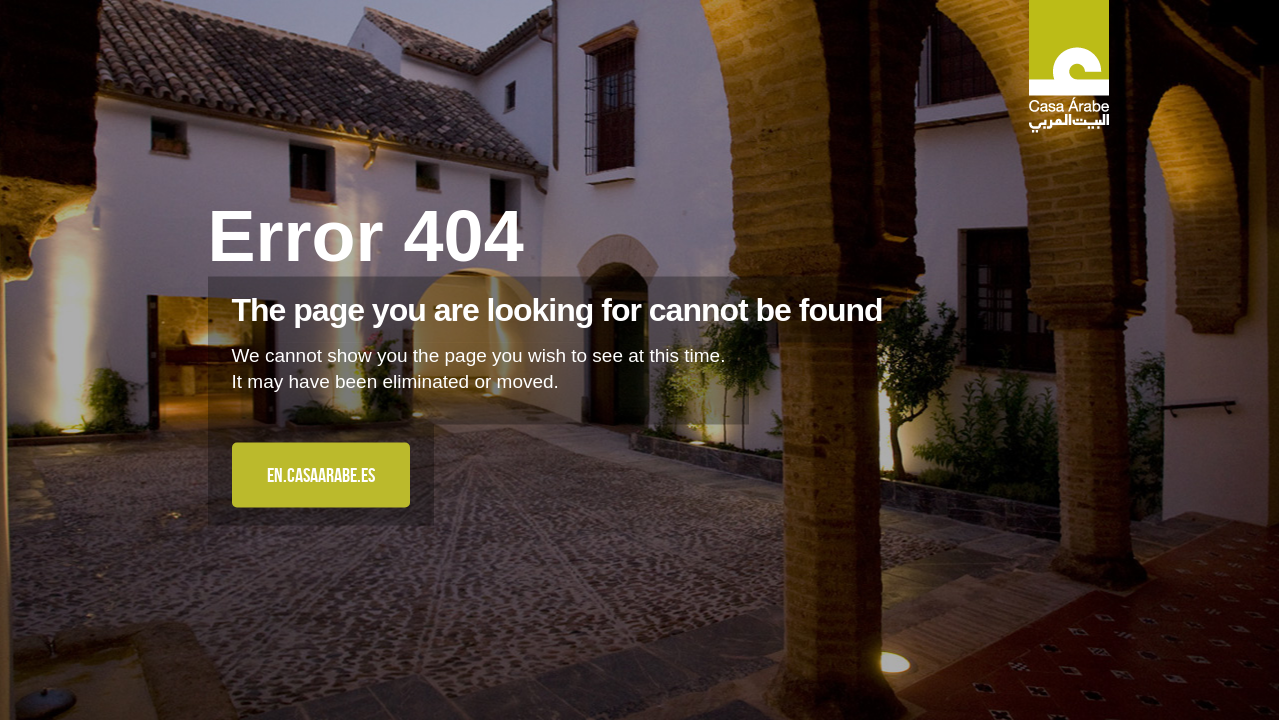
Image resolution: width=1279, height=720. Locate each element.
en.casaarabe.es (321, 475)
